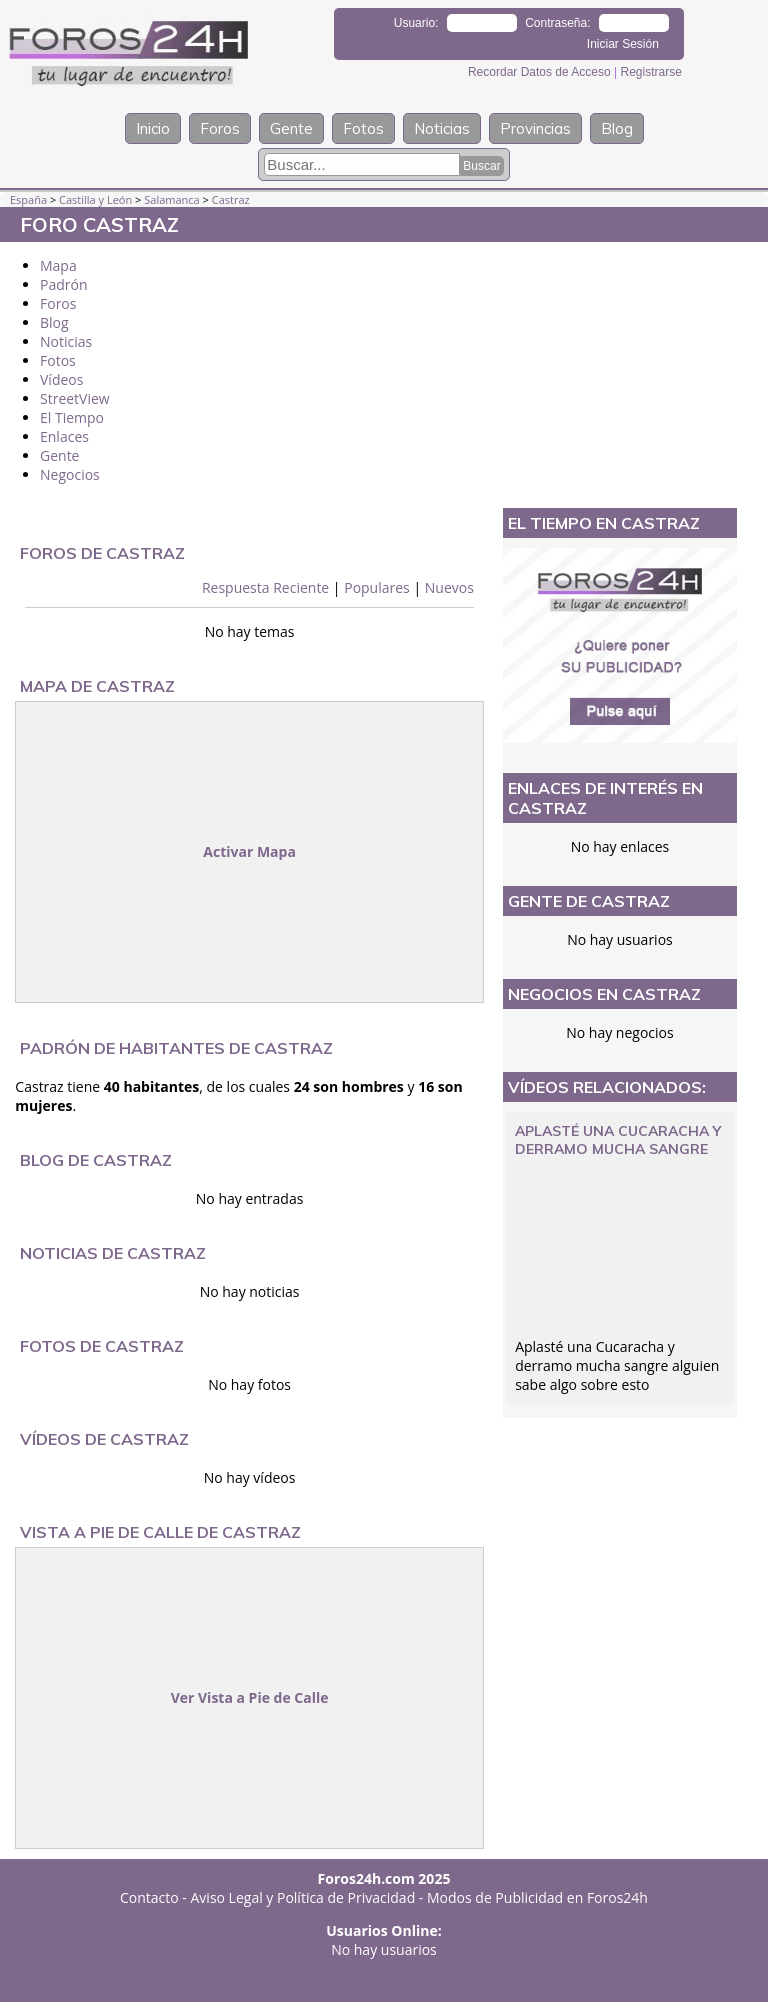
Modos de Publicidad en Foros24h (537, 1897)
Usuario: (416, 23)
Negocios (70, 474)
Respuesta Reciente (265, 587)
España (28, 199)
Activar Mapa (249, 851)
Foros (220, 128)
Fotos (363, 128)
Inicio (153, 128)
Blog (617, 128)
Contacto (149, 1897)
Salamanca (171, 199)
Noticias (442, 128)
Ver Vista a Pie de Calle (250, 1697)
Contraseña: (557, 23)
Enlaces (64, 436)
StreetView (75, 398)
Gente (291, 128)
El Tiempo (72, 417)
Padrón (64, 284)
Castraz (231, 199)
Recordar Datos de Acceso (541, 72)
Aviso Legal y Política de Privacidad (303, 1897)
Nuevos (449, 587)
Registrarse (650, 72)
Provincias (535, 128)
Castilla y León (95, 199)
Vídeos (61, 379)
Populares (377, 587)
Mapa (58, 265)
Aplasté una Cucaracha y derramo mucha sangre (618, 1140)
